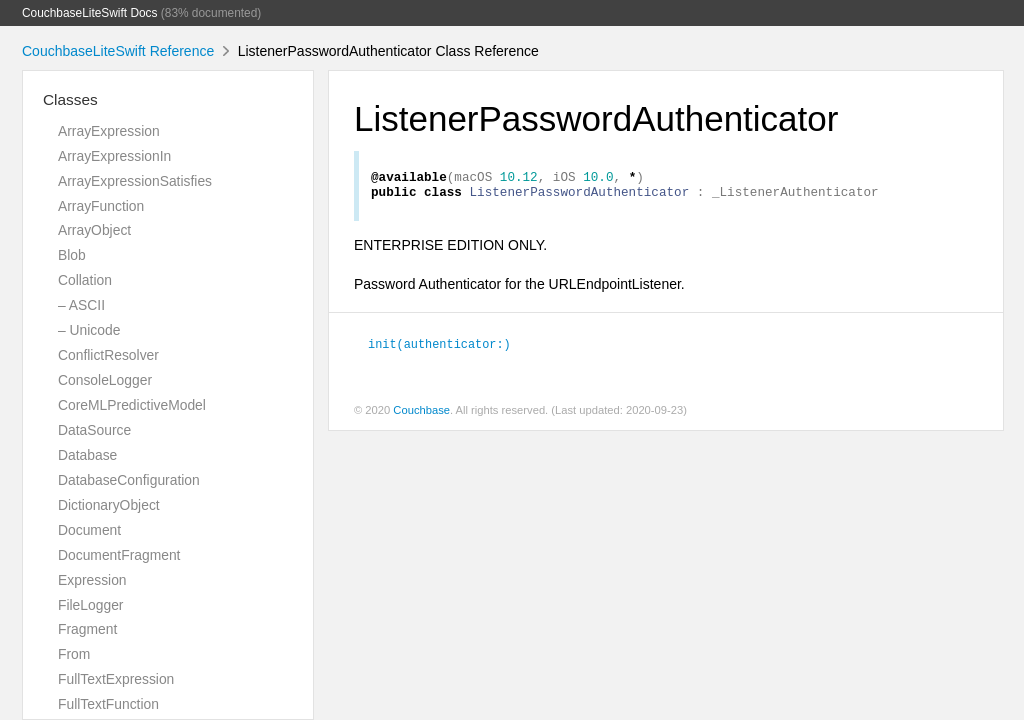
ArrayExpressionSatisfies (135, 181)
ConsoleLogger (105, 380)
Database (87, 455)
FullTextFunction (108, 704)
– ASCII (81, 305)
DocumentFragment (119, 555)
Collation (85, 280)
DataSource (94, 430)
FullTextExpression (116, 679)
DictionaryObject (109, 505)
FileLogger (91, 605)
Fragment (87, 629)
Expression (92, 580)
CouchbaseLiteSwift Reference (118, 51)
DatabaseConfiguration (129, 480)
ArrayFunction (101, 206)
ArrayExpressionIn (114, 156)
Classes (70, 99)
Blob (72, 255)
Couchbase (421, 416)
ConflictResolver (108, 355)
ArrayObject (94, 230)
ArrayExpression (109, 131)
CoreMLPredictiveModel (132, 405)
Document (89, 530)
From (74, 654)
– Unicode (89, 330)
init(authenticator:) (439, 349)
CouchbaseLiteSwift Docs (90, 13)
